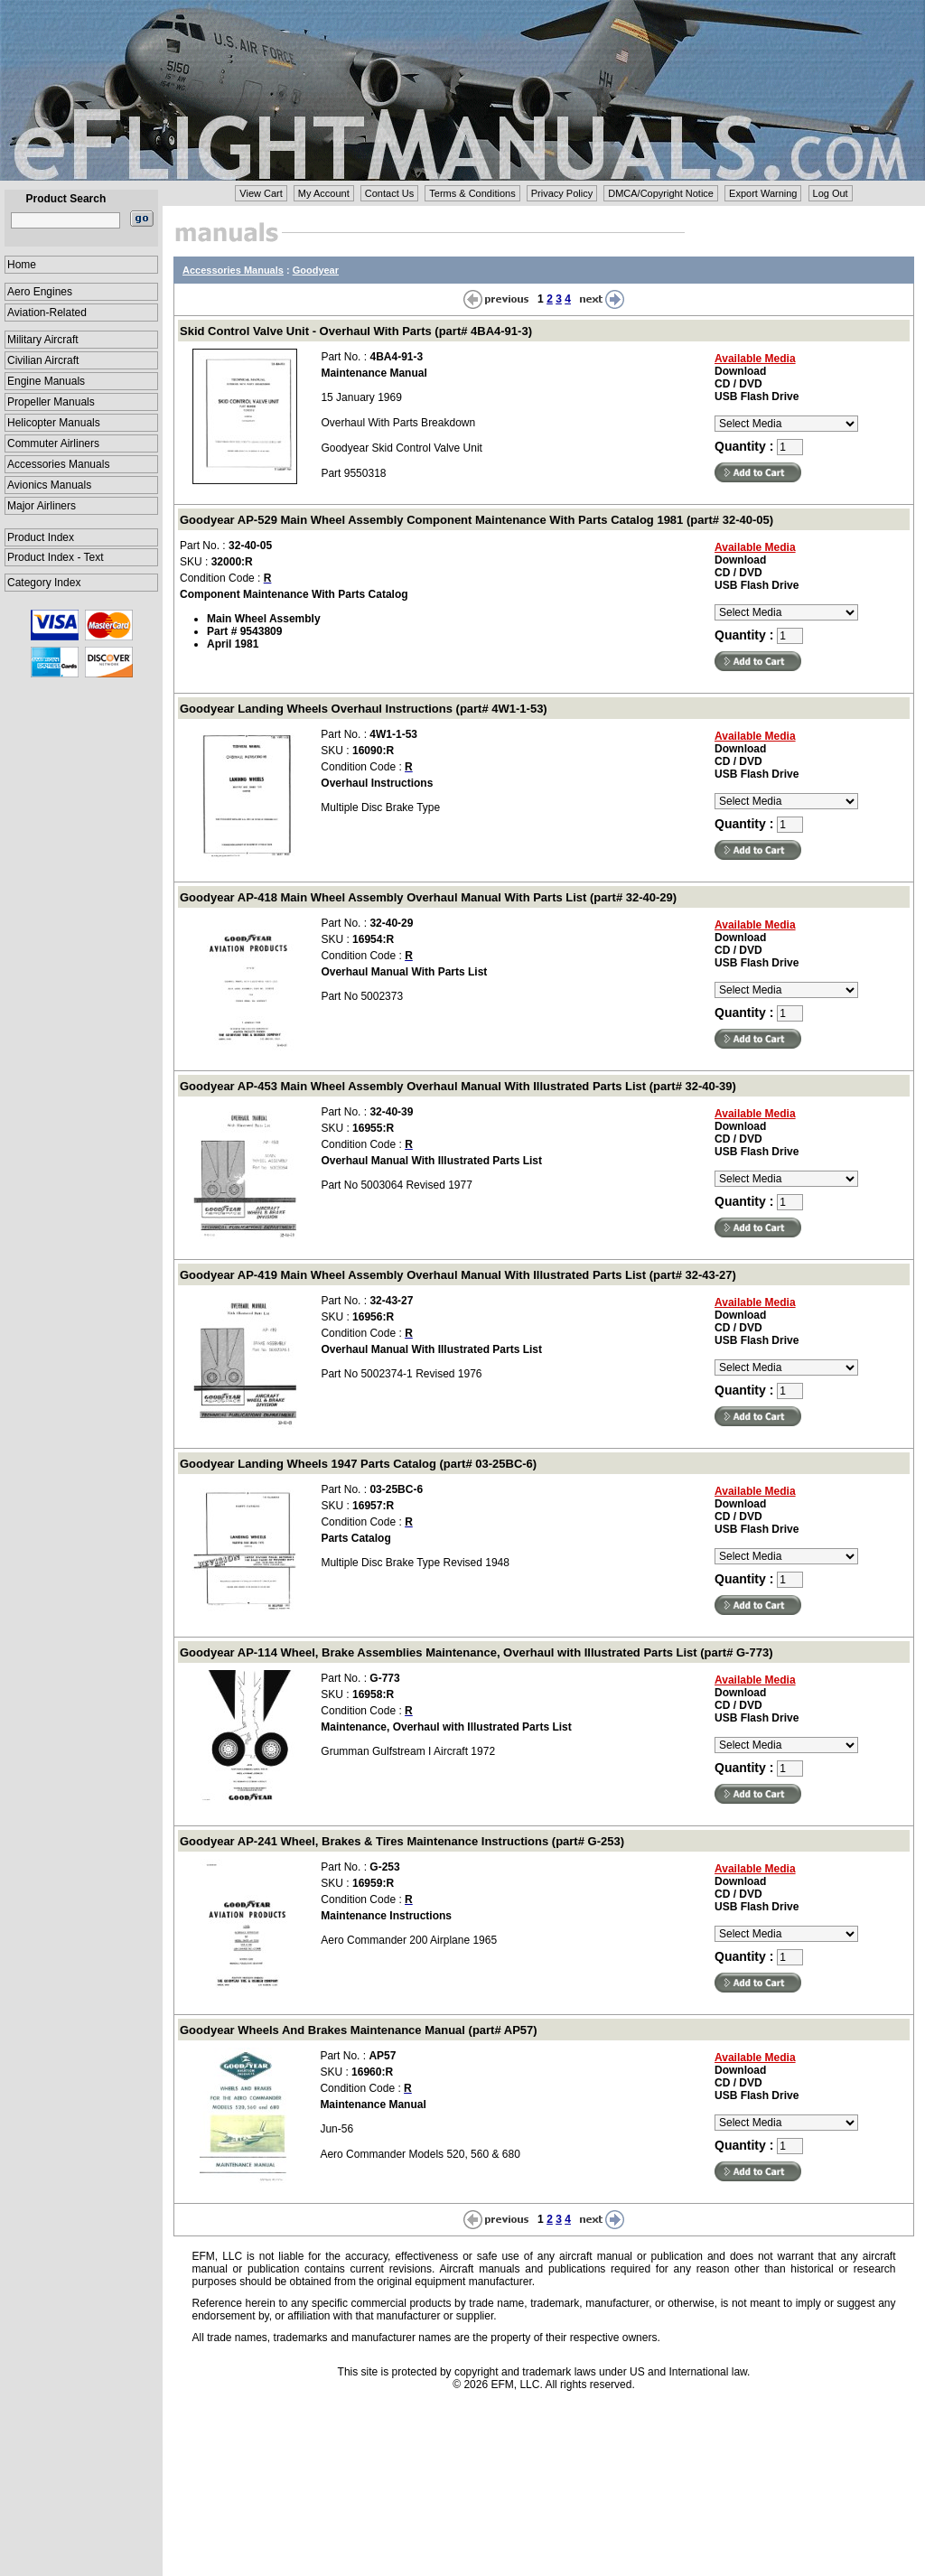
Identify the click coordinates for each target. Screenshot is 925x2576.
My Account (324, 193)
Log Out (830, 193)
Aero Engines (39, 291)
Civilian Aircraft (43, 360)
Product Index (40, 537)
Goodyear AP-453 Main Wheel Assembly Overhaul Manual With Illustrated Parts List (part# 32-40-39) (458, 1086)
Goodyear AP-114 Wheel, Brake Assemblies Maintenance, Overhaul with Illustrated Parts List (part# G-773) (476, 1652)
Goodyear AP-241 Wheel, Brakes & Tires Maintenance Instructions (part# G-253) (402, 1841)
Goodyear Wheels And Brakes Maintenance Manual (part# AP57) (358, 2030)
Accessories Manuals (58, 464)
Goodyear (316, 270)
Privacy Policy (562, 193)
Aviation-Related (47, 312)
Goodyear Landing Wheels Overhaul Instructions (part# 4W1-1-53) (363, 708)
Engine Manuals (46, 381)
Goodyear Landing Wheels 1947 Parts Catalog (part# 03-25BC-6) (358, 1463)
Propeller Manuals (51, 402)
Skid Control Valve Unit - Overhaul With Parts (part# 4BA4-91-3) (356, 331)
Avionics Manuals (49, 485)
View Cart (260, 193)
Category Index (43, 582)
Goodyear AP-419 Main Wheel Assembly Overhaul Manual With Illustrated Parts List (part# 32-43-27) (458, 1275)
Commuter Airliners (53, 443)
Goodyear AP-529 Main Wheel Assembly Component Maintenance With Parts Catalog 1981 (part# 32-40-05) (476, 520)
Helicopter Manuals (53, 422)
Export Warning (763, 193)
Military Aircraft (43, 339)
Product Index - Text (55, 557)
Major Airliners (41, 505)
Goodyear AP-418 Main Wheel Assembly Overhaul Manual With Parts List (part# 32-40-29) (428, 897)
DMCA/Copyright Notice (661, 193)
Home (21, 264)
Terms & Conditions (472, 193)
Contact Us (389, 193)
